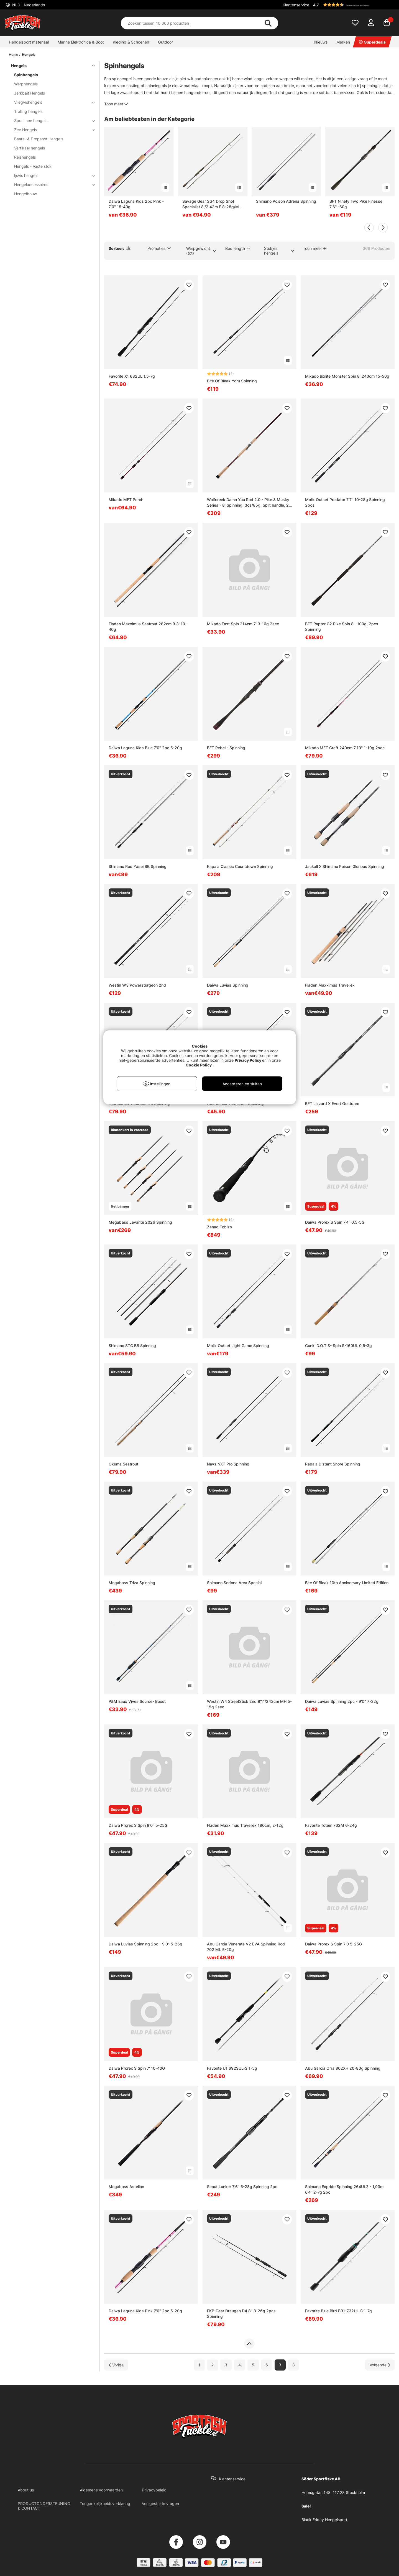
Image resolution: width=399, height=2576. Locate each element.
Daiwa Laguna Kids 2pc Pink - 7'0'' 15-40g (136, 204)
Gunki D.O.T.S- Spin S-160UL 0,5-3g (338, 1345)
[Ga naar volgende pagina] (380, 2364)
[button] (353, 4)
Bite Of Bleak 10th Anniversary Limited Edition (346, 1582)
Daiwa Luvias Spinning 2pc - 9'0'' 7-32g (341, 1701)
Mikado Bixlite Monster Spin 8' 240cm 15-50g (347, 376)
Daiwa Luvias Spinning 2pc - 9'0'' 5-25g (145, 1944)
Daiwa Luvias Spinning (227, 985)
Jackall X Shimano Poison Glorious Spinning (344, 866)
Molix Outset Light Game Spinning (238, 1345)
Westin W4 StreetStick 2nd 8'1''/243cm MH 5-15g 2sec (249, 1704)
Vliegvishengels (51, 102)
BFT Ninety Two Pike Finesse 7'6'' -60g (355, 204)
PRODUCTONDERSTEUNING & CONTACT (44, 2506)
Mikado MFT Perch (126, 499)
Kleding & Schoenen (131, 42)
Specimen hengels (51, 120)
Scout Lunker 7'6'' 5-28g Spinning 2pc (242, 2186)
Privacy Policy (248, 1060)
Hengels (28, 54)
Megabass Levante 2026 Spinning (140, 1222)
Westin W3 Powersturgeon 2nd (137, 985)
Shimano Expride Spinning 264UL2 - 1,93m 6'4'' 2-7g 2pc (344, 2189)
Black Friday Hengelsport (324, 2519)
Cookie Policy (199, 1065)
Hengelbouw (25, 193)
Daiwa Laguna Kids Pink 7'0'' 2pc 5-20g (145, 2310)
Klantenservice (296, 4)
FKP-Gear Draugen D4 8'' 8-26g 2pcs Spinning (241, 2313)
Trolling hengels (28, 111)
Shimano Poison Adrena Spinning (286, 201)
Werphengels (26, 84)
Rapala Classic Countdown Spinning (240, 866)
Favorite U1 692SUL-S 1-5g (232, 2068)
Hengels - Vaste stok (33, 166)
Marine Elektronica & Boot (81, 42)
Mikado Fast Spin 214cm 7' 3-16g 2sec (243, 623)
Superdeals (372, 42)
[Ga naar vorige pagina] (116, 2364)
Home (13, 54)
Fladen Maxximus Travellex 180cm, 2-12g (245, 1825)
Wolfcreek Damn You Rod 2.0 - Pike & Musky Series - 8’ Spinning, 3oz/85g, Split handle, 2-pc (248, 502)
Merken (343, 42)
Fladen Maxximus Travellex (330, 985)
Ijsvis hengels (51, 175)
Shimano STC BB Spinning (132, 1345)
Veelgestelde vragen (160, 2503)
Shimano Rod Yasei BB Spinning (138, 866)
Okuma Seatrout (123, 1464)
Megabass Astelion (126, 2186)
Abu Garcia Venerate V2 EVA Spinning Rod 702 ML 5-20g (246, 1947)
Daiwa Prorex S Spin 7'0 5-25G (333, 1944)
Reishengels (25, 157)
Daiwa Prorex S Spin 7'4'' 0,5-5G (334, 1222)
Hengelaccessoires (51, 184)
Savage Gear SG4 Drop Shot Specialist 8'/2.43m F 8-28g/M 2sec (210, 204)
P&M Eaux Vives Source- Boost (137, 1701)
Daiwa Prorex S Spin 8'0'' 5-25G (138, 1825)
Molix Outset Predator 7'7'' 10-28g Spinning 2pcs (345, 502)
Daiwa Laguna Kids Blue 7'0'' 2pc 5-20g (145, 747)
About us (26, 2490)
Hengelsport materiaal (29, 42)
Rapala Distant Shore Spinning (332, 1464)
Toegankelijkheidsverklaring (105, 2503)
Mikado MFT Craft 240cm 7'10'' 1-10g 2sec (345, 747)
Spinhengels (26, 74)
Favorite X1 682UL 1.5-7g (132, 376)
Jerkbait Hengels (29, 93)
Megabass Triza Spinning (132, 1582)
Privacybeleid (154, 2490)
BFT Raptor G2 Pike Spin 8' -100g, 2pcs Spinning (341, 626)
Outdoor (165, 42)
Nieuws (321, 42)
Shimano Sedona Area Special (234, 1582)
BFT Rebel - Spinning (226, 747)
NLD (28, 4)
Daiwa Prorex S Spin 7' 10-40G (137, 2068)
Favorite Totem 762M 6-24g (331, 1825)
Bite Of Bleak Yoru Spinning (232, 380)
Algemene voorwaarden (101, 2490)
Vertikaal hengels (29, 148)
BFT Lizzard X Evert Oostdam (332, 1103)
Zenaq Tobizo (219, 1227)
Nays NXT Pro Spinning (228, 1464)
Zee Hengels (51, 129)
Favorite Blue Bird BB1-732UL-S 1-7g (338, 2310)
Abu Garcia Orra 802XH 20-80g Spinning (342, 2068)
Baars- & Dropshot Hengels (38, 138)
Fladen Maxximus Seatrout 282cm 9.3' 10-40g (148, 626)
